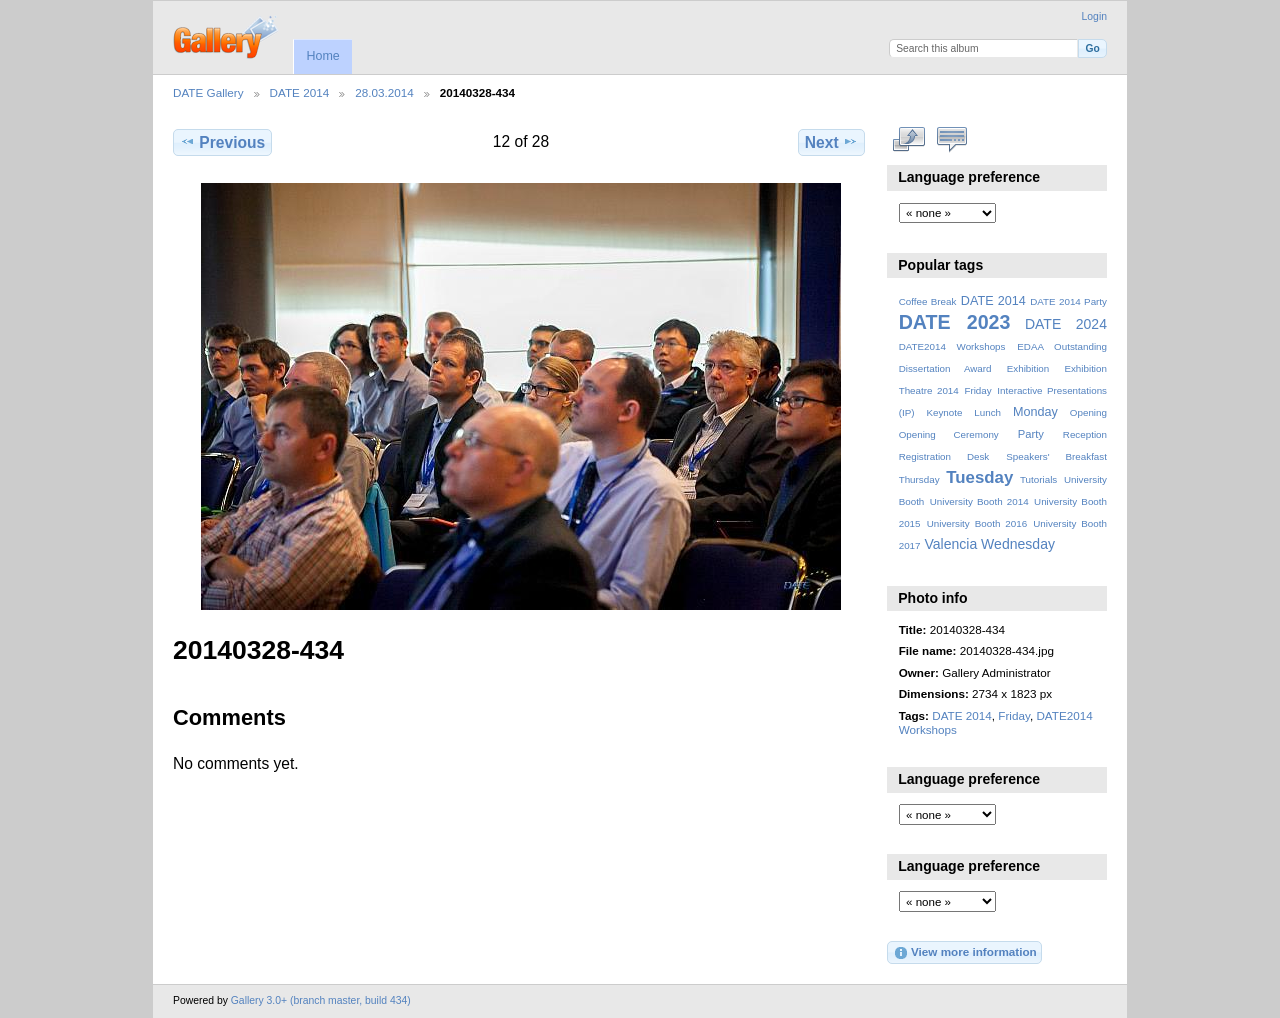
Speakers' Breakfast (1056, 456)
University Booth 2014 (979, 501)
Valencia (950, 544)
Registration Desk (944, 456)
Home (322, 56)
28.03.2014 (384, 92)
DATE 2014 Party (1068, 301)
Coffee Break (928, 301)
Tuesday (979, 477)
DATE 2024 (1066, 324)
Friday (977, 390)
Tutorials (1038, 479)
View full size (909, 140)
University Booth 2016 (977, 523)
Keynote (944, 412)
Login (1094, 16)
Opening (1088, 412)
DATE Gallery (208, 92)
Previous (222, 142)
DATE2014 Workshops (952, 346)
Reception (1085, 434)
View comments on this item (952, 140)
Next (831, 142)
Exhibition (1028, 368)
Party (1031, 434)
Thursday (919, 479)
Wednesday (1018, 544)
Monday (1035, 412)
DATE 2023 (955, 322)
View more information (965, 953)
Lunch (987, 412)
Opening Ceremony (949, 434)
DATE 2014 (300, 92)
